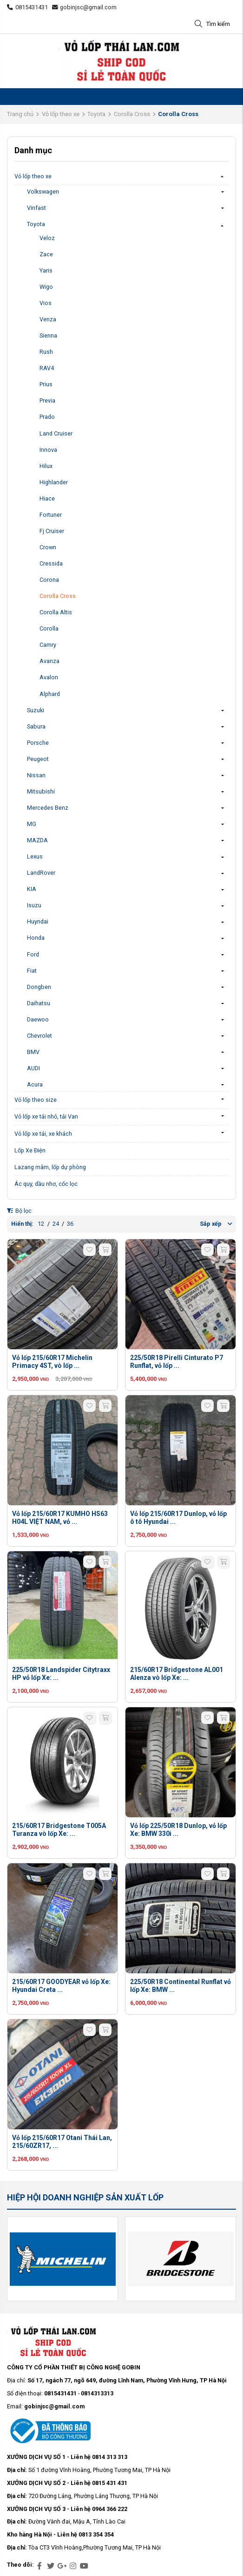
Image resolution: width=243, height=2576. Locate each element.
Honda (36, 937)
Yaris (46, 270)
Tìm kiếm (212, 24)
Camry (47, 644)
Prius (46, 384)
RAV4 (46, 367)
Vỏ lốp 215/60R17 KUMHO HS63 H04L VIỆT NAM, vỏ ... (60, 1517)
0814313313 (97, 2393)
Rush (46, 351)
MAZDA (37, 840)
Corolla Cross (132, 114)
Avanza (49, 660)
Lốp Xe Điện (30, 1150)
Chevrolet (39, 1035)
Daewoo (38, 1019)
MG (31, 823)
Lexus (35, 856)
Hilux (46, 465)
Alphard (49, 693)
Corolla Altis (55, 612)
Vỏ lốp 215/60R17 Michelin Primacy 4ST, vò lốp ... (52, 1361)
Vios (45, 302)
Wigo (46, 286)
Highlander (53, 482)
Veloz (47, 237)
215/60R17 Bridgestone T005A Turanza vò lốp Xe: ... (59, 1829)
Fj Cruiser (51, 530)
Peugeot (38, 758)
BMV (33, 1051)
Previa (47, 400)
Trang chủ (20, 114)
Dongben (39, 986)
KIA (31, 888)
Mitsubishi (41, 791)
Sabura (36, 726)
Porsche (38, 742)
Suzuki (35, 710)
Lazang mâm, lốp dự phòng (50, 1167)
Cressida (51, 563)
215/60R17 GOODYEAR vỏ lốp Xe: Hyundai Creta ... (61, 1985)
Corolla (49, 628)
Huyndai (37, 921)
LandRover (41, 872)
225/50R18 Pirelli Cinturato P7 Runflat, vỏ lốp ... (176, 1361)
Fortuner (50, 514)
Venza (47, 319)
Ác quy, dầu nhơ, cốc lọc (46, 1183)
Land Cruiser (55, 433)
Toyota (96, 114)
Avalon (48, 677)
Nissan (36, 775)
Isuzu (34, 905)
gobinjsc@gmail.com (84, 7)
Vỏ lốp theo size (35, 1099)
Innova (48, 449)
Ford (33, 954)
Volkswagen (43, 191)
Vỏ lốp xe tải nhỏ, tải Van (46, 1116)
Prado (47, 416)
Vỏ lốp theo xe (60, 114)
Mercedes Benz (47, 807)
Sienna (48, 335)
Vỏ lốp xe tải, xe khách (43, 1133)
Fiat (32, 970)
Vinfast (36, 207)
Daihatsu (38, 1003)
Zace (46, 254)
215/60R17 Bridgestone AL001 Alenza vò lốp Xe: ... (176, 1673)
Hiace (47, 498)
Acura (35, 1084)
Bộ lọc (19, 1210)
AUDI (33, 1068)
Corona (49, 579)
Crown (47, 547)
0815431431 (27, 7)
